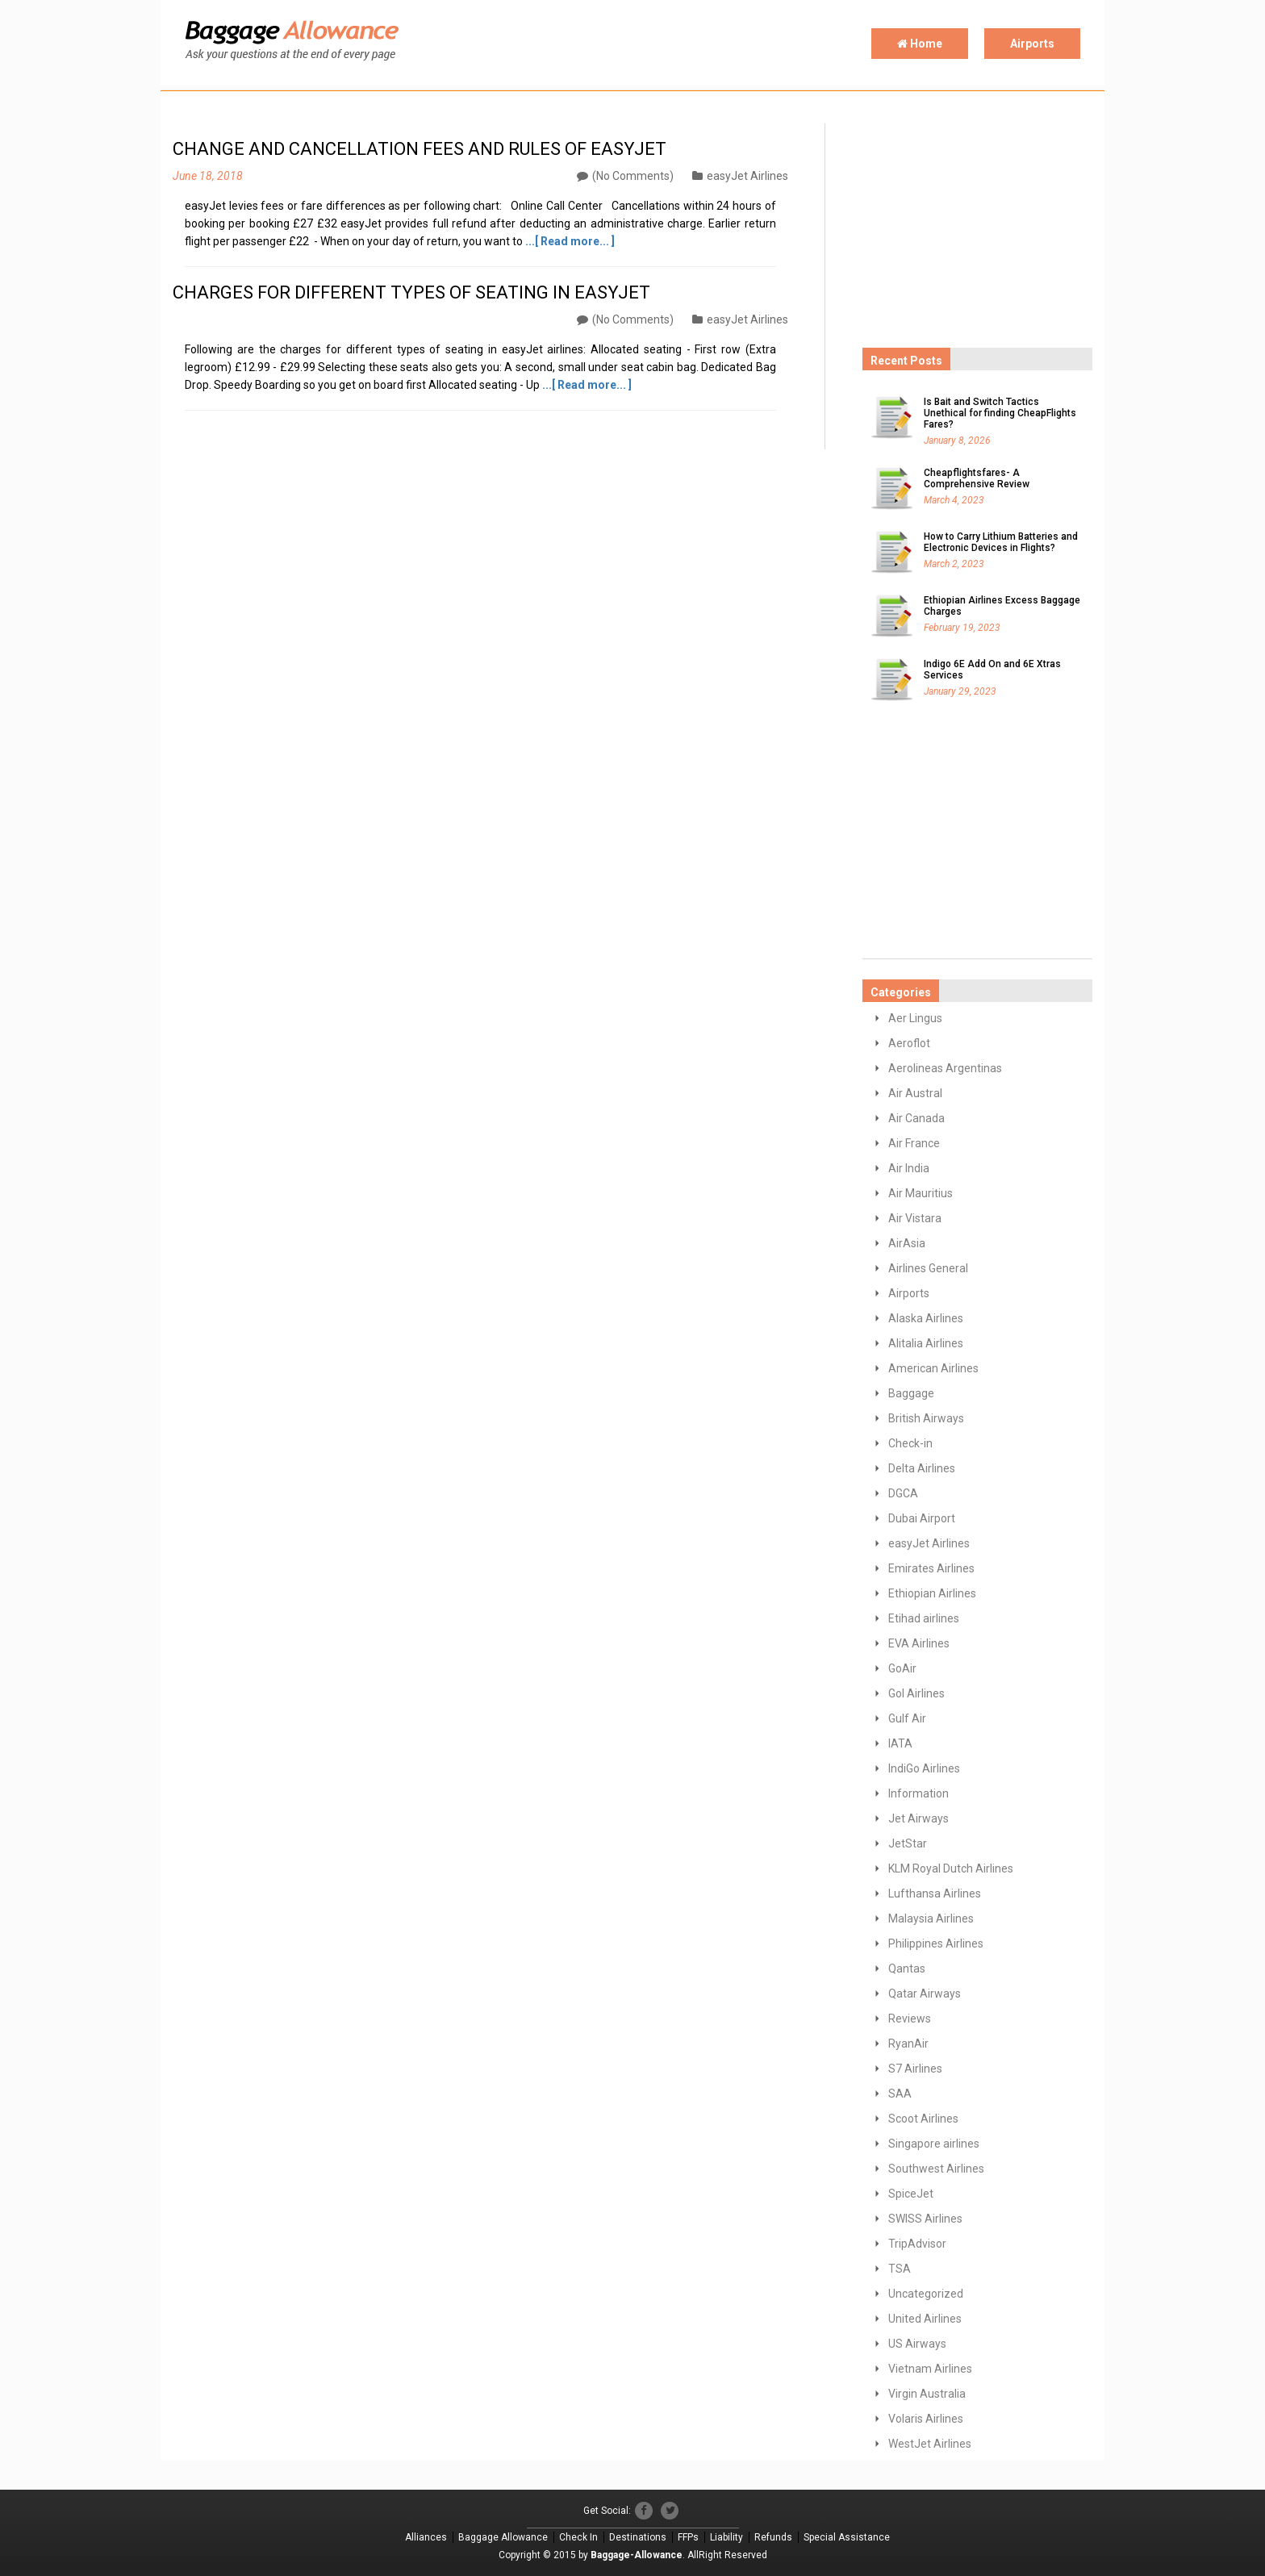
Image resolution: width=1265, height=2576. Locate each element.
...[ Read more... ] (570, 241)
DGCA (903, 1493)
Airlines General (928, 1268)
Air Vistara (914, 1218)
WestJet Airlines (929, 2443)
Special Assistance (847, 2537)
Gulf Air (907, 1718)
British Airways (926, 1418)
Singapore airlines (933, 2143)
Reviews (909, 2018)
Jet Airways (918, 1818)
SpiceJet (910, 2193)
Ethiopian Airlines (932, 1593)
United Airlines (925, 2318)
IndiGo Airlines (924, 1768)
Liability (726, 2537)
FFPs (688, 2537)
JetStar (907, 1843)
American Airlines (933, 1368)
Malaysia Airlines (931, 1918)
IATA (900, 1743)
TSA (899, 2268)
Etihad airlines (923, 1618)
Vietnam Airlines (930, 2368)
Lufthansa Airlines (934, 1893)
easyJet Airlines (740, 175)
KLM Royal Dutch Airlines (950, 1868)
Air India (908, 1168)
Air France (914, 1143)
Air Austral (915, 1093)
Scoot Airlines (923, 2118)
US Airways (917, 2343)
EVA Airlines (919, 1643)
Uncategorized (925, 2293)
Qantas (906, 1968)
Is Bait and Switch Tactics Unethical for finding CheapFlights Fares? (1000, 413)
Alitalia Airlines (925, 1343)
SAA (900, 2093)
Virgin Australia (927, 2393)
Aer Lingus (915, 1018)
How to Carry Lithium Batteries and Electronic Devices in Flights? (1001, 542)
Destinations (637, 2537)
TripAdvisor (917, 2243)
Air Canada (916, 1118)
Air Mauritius (920, 1193)
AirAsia (906, 1243)
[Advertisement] (983, 224)
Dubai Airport (921, 1518)
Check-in (910, 1443)
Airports (1032, 43)
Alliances (426, 2537)
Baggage (911, 1393)
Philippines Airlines (935, 1943)
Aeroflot (909, 1043)
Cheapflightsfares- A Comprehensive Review (976, 478)
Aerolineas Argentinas (945, 1068)
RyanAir (908, 2043)
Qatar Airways (924, 1993)
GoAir (902, 1668)
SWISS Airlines (925, 2218)
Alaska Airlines (925, 1318)
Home (919, 43)
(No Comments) (625, 175)
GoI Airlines (916, 1693)
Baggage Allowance (503, 2537)
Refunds (773, 2537)
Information (918, 1793)
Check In (578, 2537)
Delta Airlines (921, 1468)
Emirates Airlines (931, 1568)
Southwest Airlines (936, 2168)
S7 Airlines (915, 2068)
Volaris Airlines (925, 2418)
